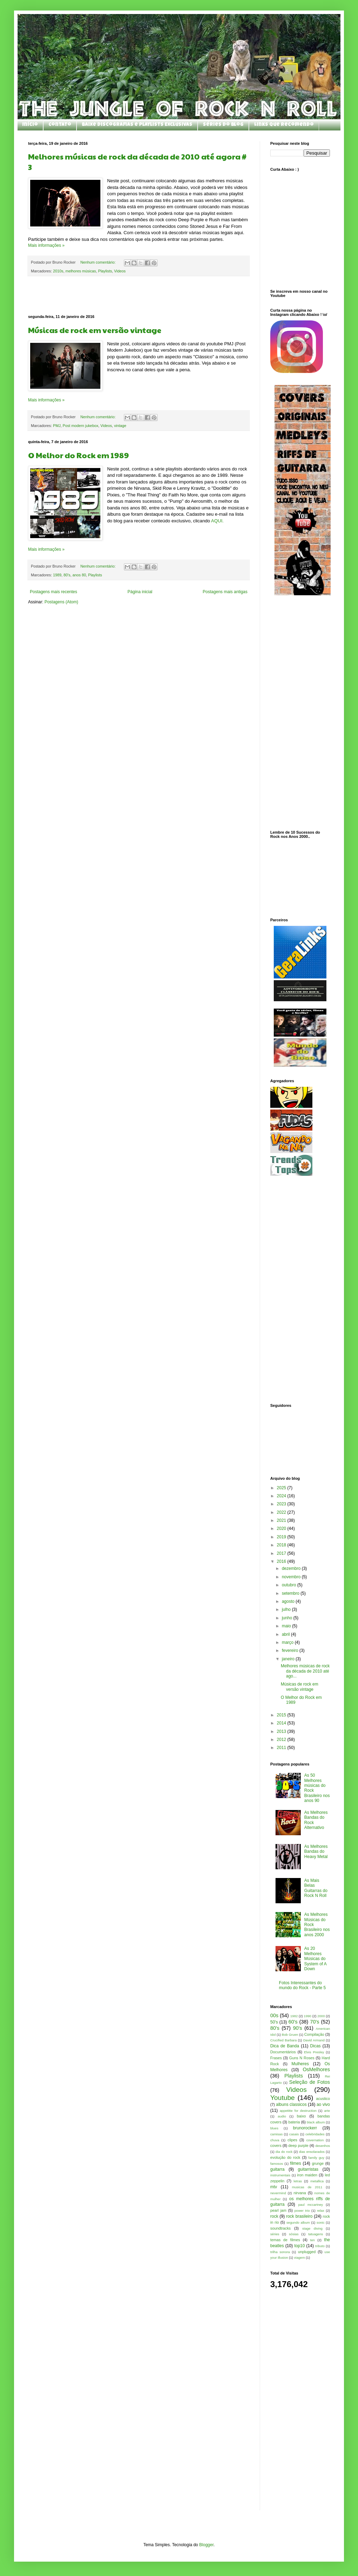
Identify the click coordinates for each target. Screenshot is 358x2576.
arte (327, 2111)
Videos (120, 271)
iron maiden (307, 2175)
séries (274, 2234)
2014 (282, 1723)
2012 (282, 1739)
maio (287, 1625)
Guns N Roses (301, 2058)
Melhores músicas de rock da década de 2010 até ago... (305, 1671)
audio (282, 2116)
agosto (289, 1601)
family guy (316, 2158)
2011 (282, 1747)
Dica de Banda (284, 2045)
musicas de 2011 (307, 2187)
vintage (120, 425)
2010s (58, 271)
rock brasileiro (299, 2216)
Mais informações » (46, 245)
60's (293, 2022)
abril (286, 1634)
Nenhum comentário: (98, 262)
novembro (292, 1576)
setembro (291, 1593)
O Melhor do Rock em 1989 (78, 455)
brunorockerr (305, 2128)
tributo (320, 2246)
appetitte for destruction (298, 2111)
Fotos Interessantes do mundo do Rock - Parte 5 (302, 1985)
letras (298, 2181)
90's (297, 2028)
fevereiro (290, 1650)
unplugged (307, 2252)
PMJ (57, 425)
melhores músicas (80, 271)
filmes (295, 2163)
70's (314, 2022)
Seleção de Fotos (309, 2082)
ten (312, 2240)
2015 (282, 1715)
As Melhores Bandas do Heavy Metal (316, 1851)
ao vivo (323, 2104)
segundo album (298, 2222)
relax (320, 2210)
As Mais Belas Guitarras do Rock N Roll (315, 1888)
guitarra (277, 2169)
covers (275, 2145)
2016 (282, 1561)
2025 (282, 1487)
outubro (289, 1584)
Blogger (206, 2544)
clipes (292, 2140)
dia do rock (284, 2152)
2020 (282, 1528)
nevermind (278, 2193)
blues (274, 2128)
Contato (59, 124)
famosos (276, 2163)
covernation (315, 2140)
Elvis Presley (314, 2052)
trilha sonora (280, 2252)
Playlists (105, 271)
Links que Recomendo (284, 124)
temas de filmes (285, 2240)
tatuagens (315, 2234)
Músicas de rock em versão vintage (94, 330)
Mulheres (300, 2063)
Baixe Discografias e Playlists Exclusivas (137, 124)
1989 (57, 575)
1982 (294, 2016)
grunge (318, 2163)
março (288, 1642)
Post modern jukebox (80, 425)
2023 (282, 1503)
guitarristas (308, 2169)
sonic (320, 2222)
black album (316, 2122)
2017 (282, 1553)
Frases (276, 2058)
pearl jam (278, 2210)
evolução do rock (285, 2157)
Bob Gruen (290, 2034)
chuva (274, 2140)
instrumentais (280, 2175)
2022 (282, 1512)
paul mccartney (310, 2204)
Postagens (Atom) (61, 601)
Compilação (314, 2034)
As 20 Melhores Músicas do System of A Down (315, 1958)
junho (287, 1617)
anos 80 (79, 575)
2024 (282, 1495)
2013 (282, 1731)
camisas (276, 2134)
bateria (294, 2122)
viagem (299, 2257)
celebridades (314, 2134)
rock (274, 2216)
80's (67, 575)
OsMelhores (316, 2069)
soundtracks (280, 2228)
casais (294, 2134)
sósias (293, 2234)
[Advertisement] (139, 295)
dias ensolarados (312, 2152)
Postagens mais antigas (225, 591)
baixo (301, 2116)
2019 (282, 1536)
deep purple (298, 2145)
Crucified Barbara (283, 2040)
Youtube (282, 2097)
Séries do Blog (223, 124)
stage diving (312, 2228)
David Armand (314, 2040)
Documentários (283, 2052)
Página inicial (139, 591)
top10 (299, 2245)
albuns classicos (291, 2104)
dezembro (292, 1568)
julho (287, 1609)
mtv (273, 2186)
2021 (282, 1520)
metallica (317, 2181)
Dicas (315, 2045)
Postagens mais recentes (53, 591)
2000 (321, 2016)
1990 (307, 2016)
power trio (302, 2210)
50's (274, 2022)
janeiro (289, 1658)
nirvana (299, 2193)
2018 (282, 1545)
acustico (323, 2098)
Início (30, 124)
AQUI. (217, 520)
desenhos (322, 2146)
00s (274, 2015)
